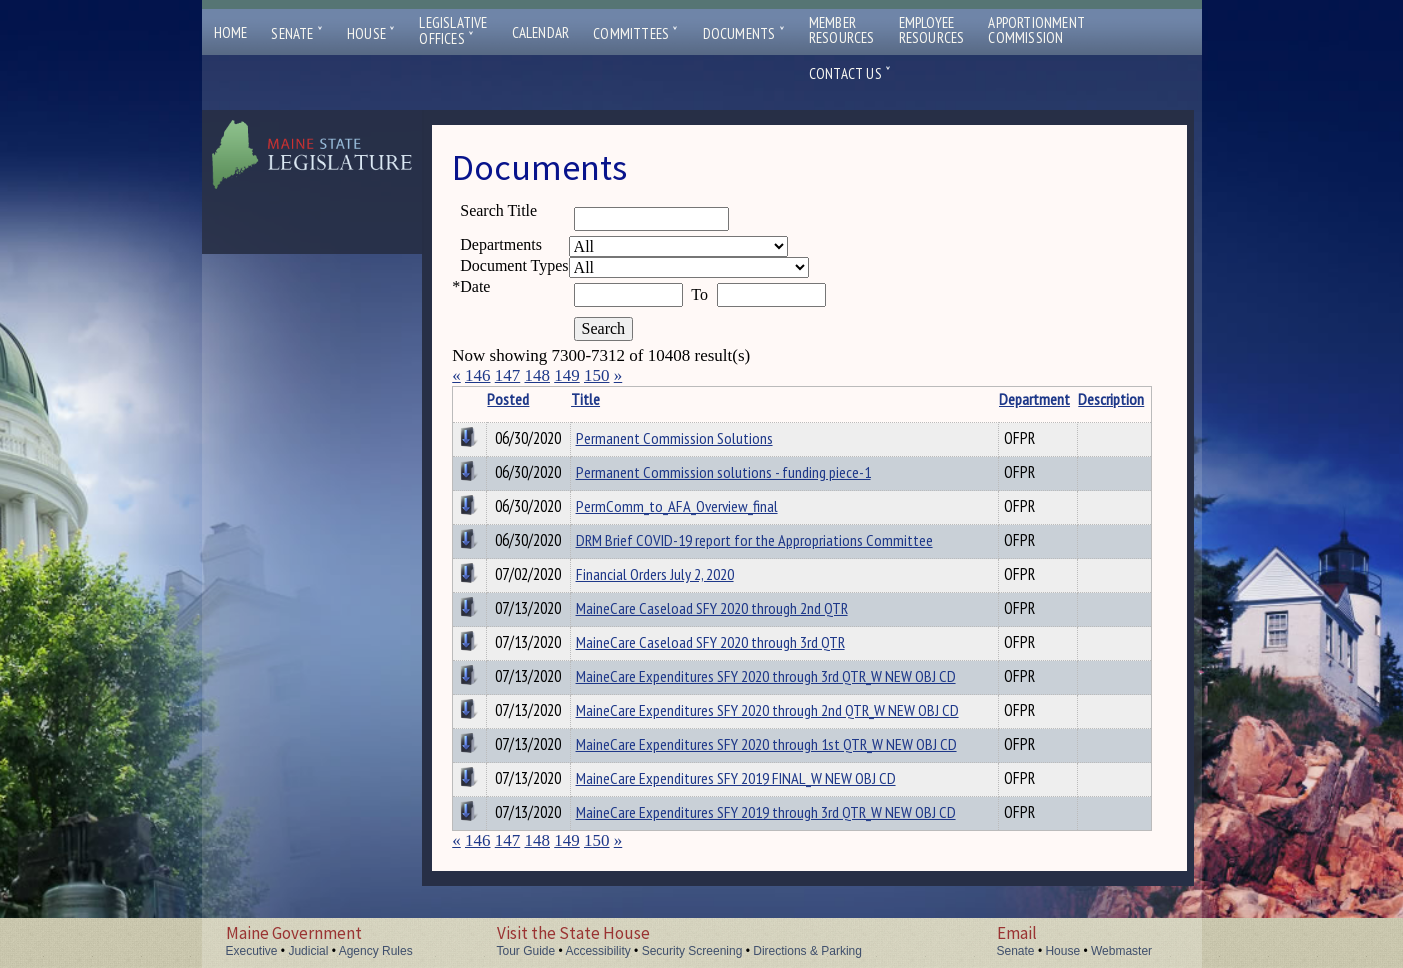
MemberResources (842, 30)
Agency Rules (376, 951)
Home (231, 32)
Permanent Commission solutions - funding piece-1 (723, 472)
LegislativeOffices (453, 31)
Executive (252, 951)
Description (1111, 399)
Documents (744, 33)
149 (567, 375)
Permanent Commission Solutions (674, 438)
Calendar (541, 32)
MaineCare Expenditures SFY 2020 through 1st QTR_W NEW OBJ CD (766, 744)
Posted (508, 399)
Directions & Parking (807, 951)
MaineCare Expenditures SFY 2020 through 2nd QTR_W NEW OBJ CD (767, 710)
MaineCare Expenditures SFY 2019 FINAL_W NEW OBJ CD (736, 778)
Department (1034, 399)
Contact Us (850, 73)
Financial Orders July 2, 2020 (655, 574)
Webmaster (1121, 951)
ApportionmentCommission (1036, 30)
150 (597, 375)
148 (537, 375)
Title (585, 399)
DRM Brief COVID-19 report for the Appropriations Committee (754, 540)
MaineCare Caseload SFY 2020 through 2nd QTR (712, 608)
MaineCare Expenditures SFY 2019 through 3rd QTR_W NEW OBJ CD (766, 812)
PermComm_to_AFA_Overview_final (677, 506)
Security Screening (692, 951)
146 (478, 375)
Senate (297, 33)
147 (508, 375)
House (371, 33)
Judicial (308, 951)
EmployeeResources (932, 30)
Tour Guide (526, 951)
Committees (635, 33)
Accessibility (597, 951)
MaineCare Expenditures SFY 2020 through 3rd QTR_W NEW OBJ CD (766, 676)
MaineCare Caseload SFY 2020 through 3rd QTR (710, 642)
